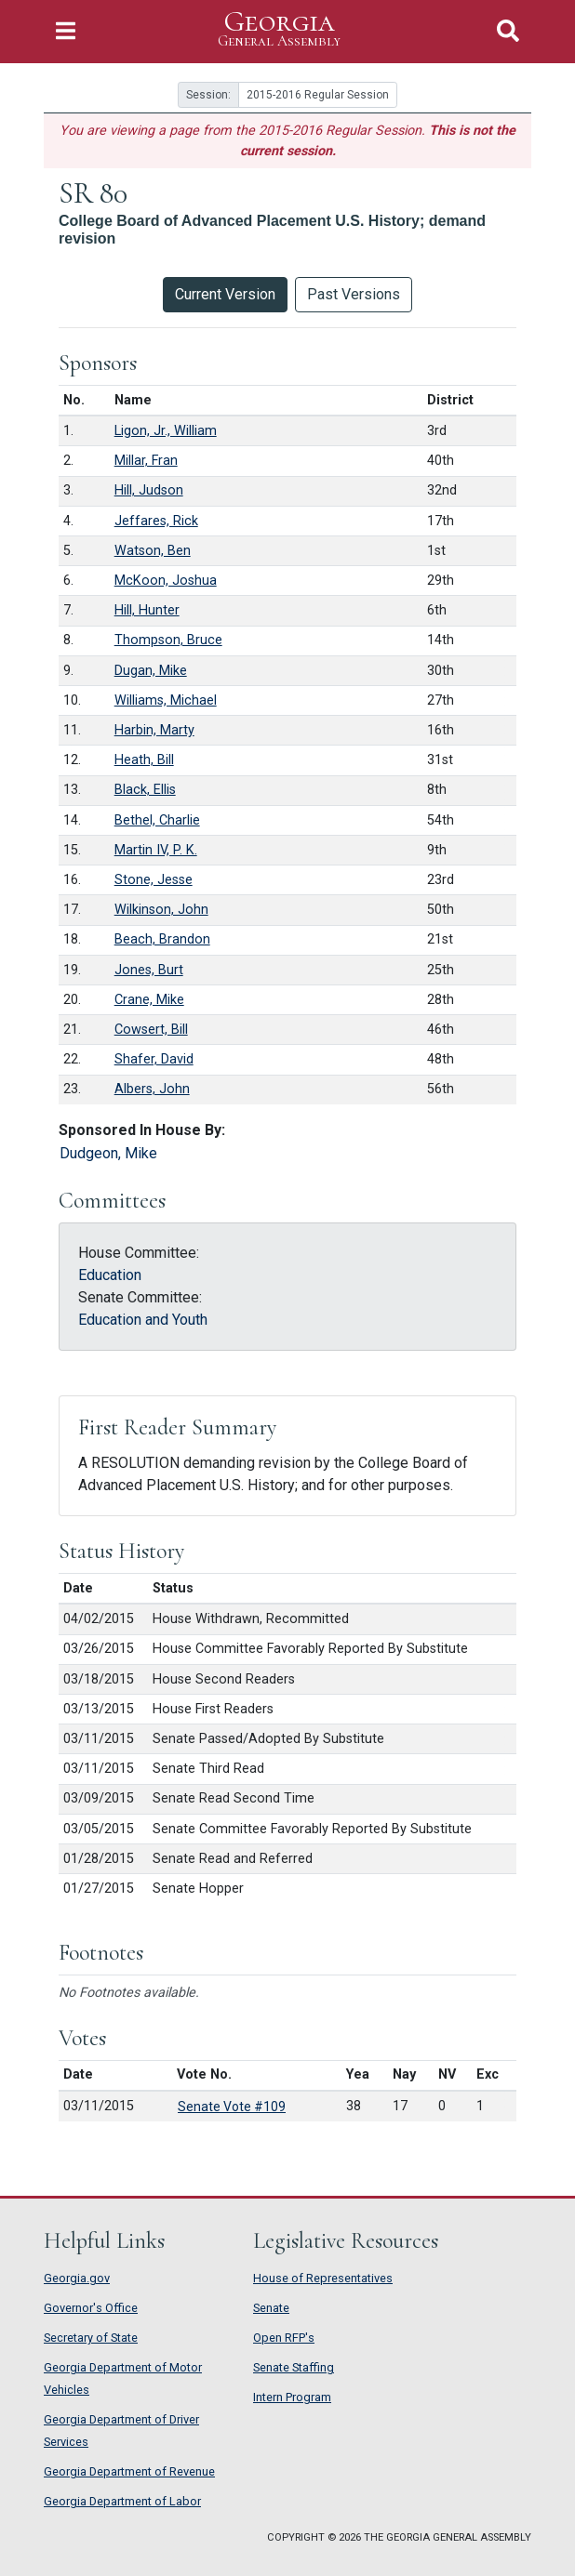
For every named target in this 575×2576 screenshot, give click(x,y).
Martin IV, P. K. (155, 850)
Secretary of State (91, 2338)
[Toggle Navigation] (65, 31)
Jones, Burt (148, 970)
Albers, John (152, 1089)
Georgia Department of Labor (122, 2501)
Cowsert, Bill (151, 1029)
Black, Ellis (145, 790)
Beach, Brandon (162, 939)
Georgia (279, 29)
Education (109, 1275)
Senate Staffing (293, 2367)
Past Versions (353, 294)
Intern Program (292, 2397)
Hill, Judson (148, 490)
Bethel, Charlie (157, 820)
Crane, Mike (149, 1000)
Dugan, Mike (150, 671)
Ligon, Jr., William (165, 431)
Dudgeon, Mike (108, 1153)
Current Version (225, 294)
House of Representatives (323, 2278)
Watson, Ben (152, 551)
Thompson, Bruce (168, 640)
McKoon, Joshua (165, 580)
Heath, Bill (144, 760)
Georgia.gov (77, 2278)
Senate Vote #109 (232, 2106)
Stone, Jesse (153, 880)
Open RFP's (283, 2338)
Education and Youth (142, 1319)
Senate (271, 2308)
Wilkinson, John (161, 910)
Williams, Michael (165, 700)
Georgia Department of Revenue (129, 2471)
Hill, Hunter (147, 610)
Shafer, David (154, 1059)
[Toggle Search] (508, 31)
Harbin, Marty (154, 730)
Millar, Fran (146, 461)
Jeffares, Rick (156, 521)
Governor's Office (91, 2308)
